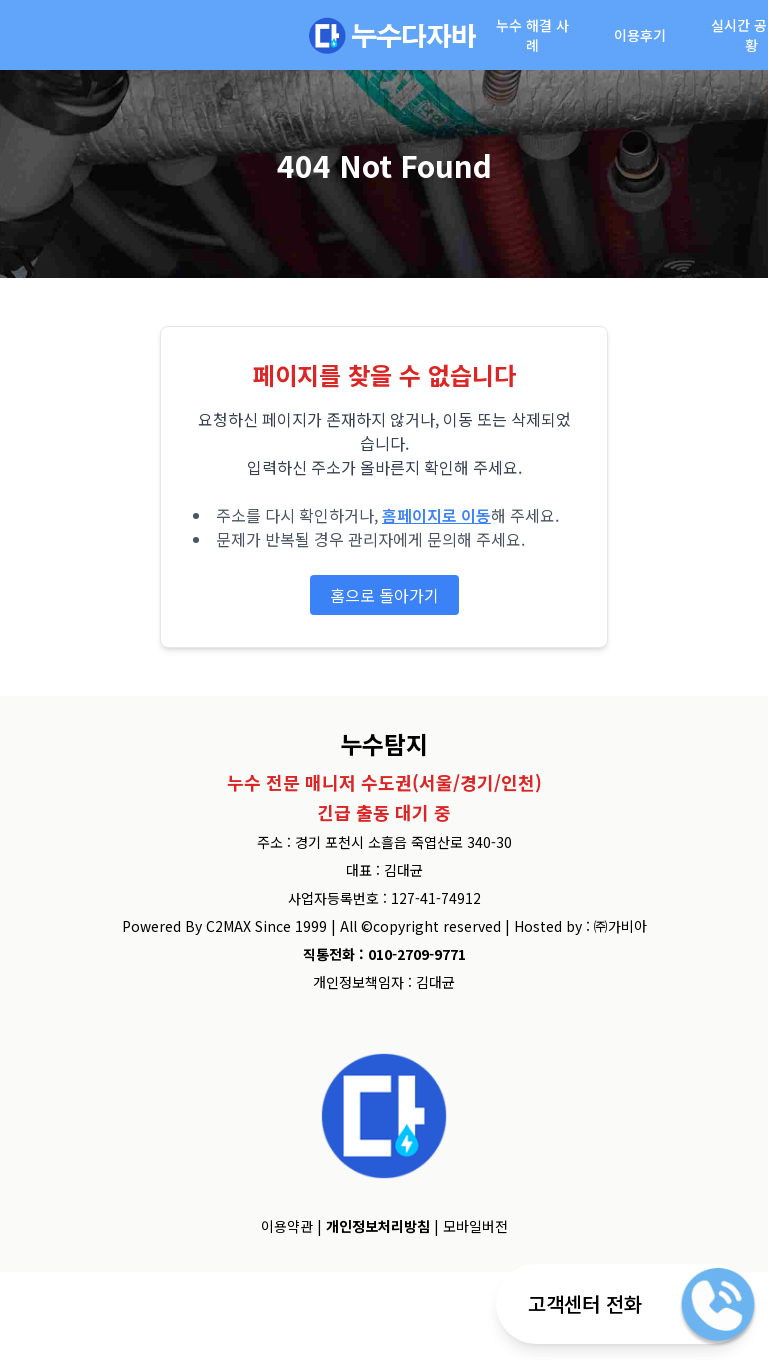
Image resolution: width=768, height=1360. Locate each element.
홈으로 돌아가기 (384, 595)
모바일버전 (475, 1226)
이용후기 (640, 35)
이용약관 (287, 1226)
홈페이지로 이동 (436, 515)
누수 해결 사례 (532, 35)
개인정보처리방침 (378, 1226)
